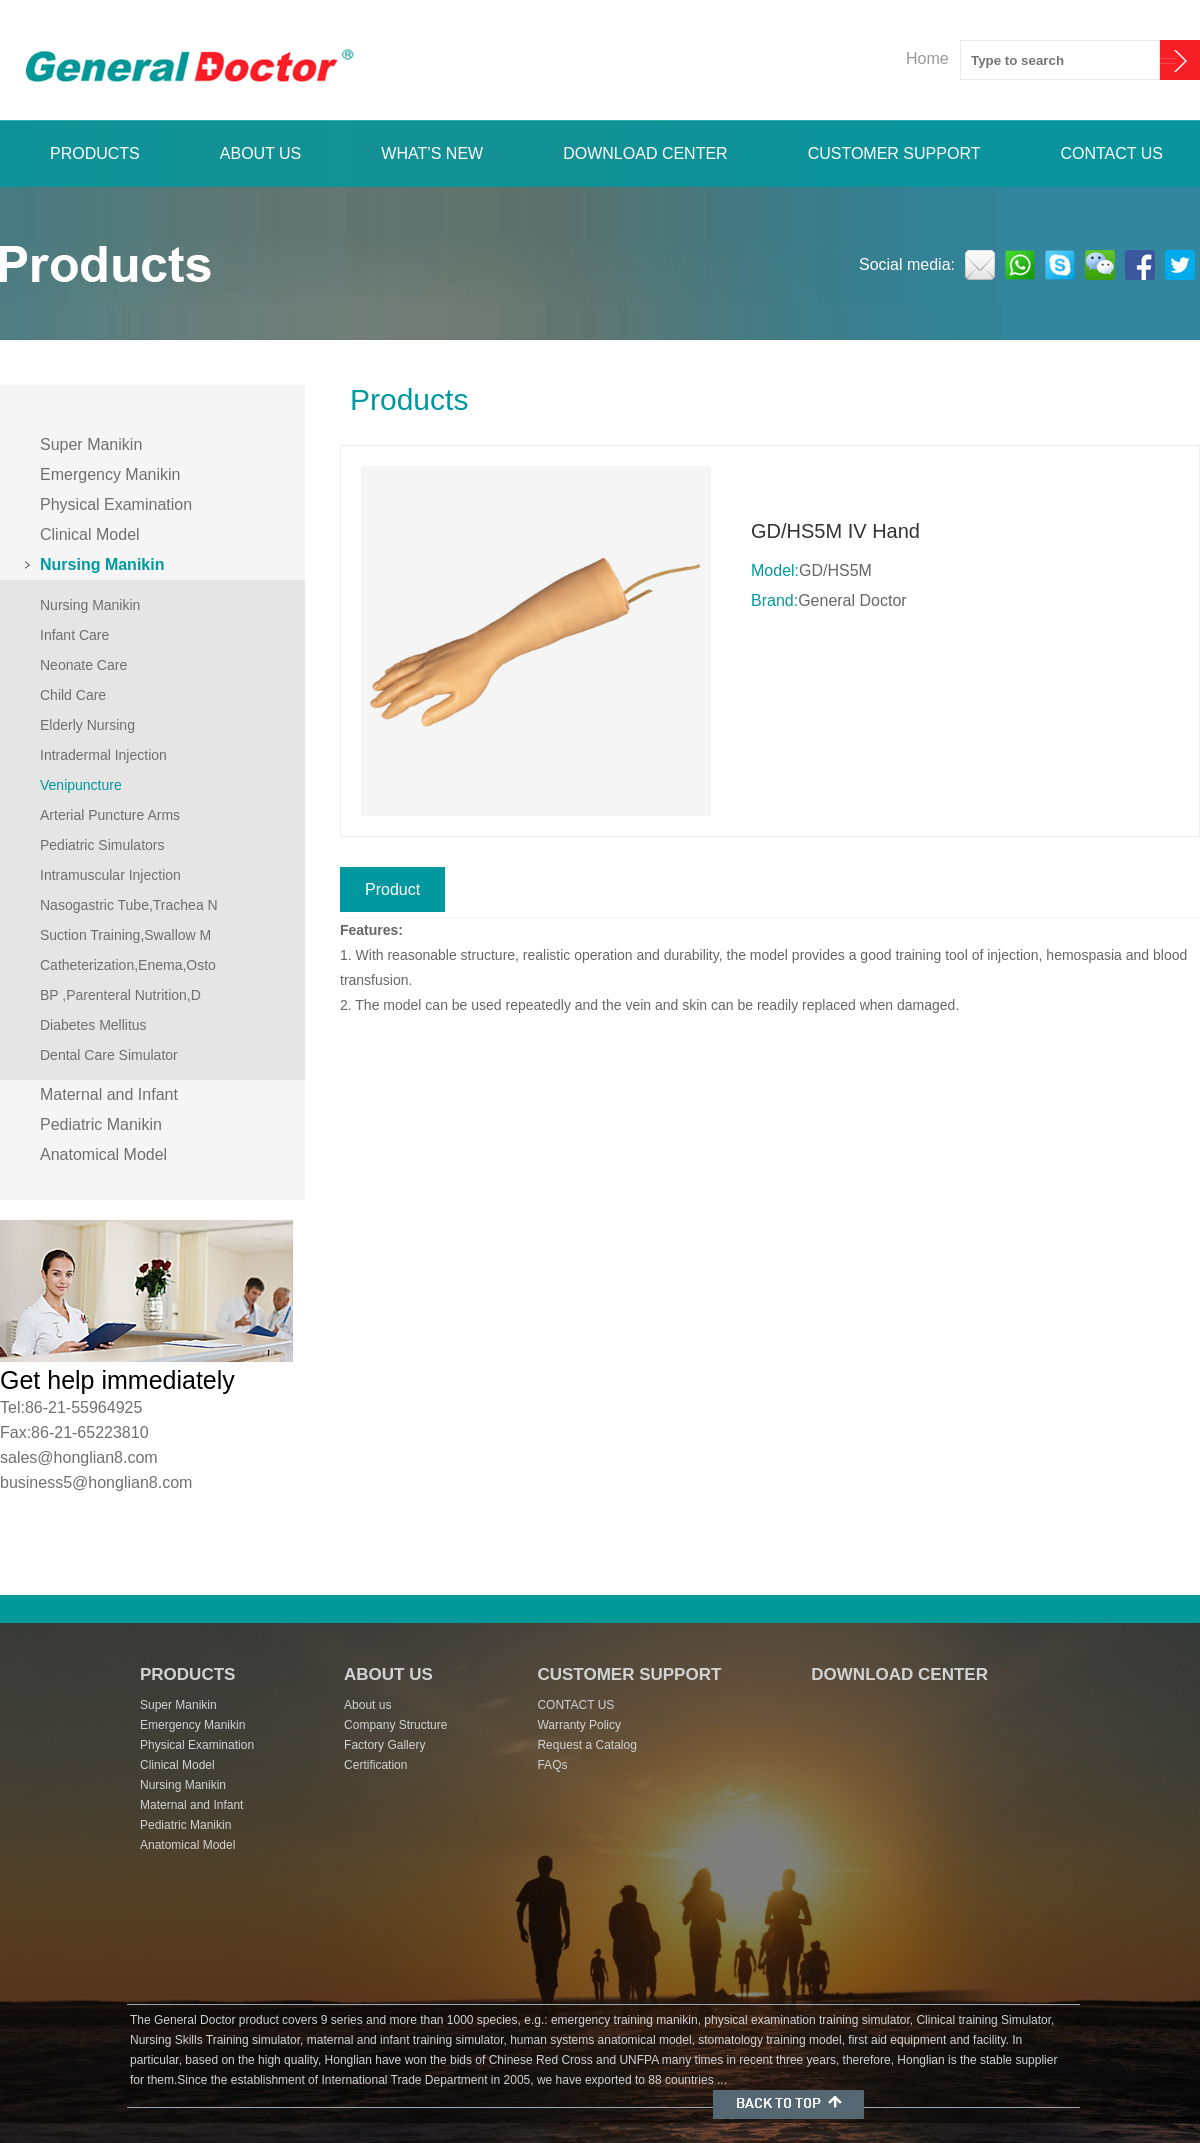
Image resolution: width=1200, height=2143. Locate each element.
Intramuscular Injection (110, 875)
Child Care (73, 695)
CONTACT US (1111, 153)
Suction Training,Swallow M (125, 935)
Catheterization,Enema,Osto (128, 965)
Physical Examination (116, 504)
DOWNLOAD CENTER (645, 153)
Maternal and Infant (109, 1094)
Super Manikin (91, 444)
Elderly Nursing (87, 725)
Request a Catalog (586, 1745)
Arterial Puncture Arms (110, 815)
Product (392, 889)
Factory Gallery (384, 1745)
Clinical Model (90, 534)
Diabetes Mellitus (93, 1025)
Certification (375, 1765)
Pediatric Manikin (101, 1124)
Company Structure (395, 1725)
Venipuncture (81, 785)
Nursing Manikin (102, 564)
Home (927, 58)
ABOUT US (261, 153)
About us (367, 1705)
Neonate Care (83, 665)
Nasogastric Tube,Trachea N (129, 905)
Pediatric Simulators (102, 845)
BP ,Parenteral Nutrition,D (120, 995)
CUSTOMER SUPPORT (894, 153)
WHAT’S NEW (432, 153)
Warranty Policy (579, 1725)
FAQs (552, 1765)
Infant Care (74, 635)
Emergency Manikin (110, 474)
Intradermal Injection (103, 755)
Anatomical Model (103, 1154)
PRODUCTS (95, 153)
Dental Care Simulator (109, 1055)
